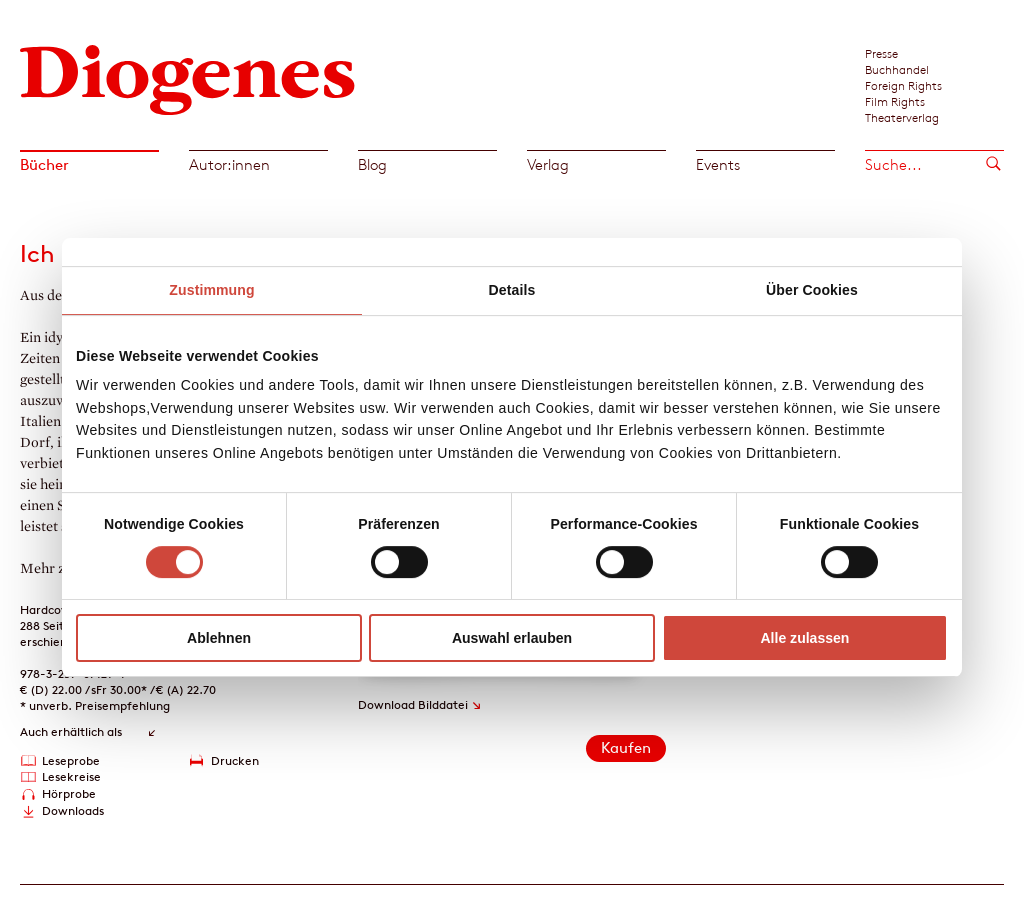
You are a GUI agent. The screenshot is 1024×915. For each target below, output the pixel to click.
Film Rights (895, 101)
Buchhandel (897, 69)
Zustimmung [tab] (211, 290)
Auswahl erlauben (512, 638)
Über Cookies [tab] (812, 290)
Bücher (44, 164)
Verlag (548, 164)
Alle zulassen (804, 638)
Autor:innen (229, 164)
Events (718, 164)
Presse (881, 53)
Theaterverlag (902, 117)
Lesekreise (71, 776)
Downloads (73, 810)
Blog (372, 164)
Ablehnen (219, 638)
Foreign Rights (903, 85)
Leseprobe (71, 760)
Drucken (235, 760)
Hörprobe (69, 793)
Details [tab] (512, 290)
